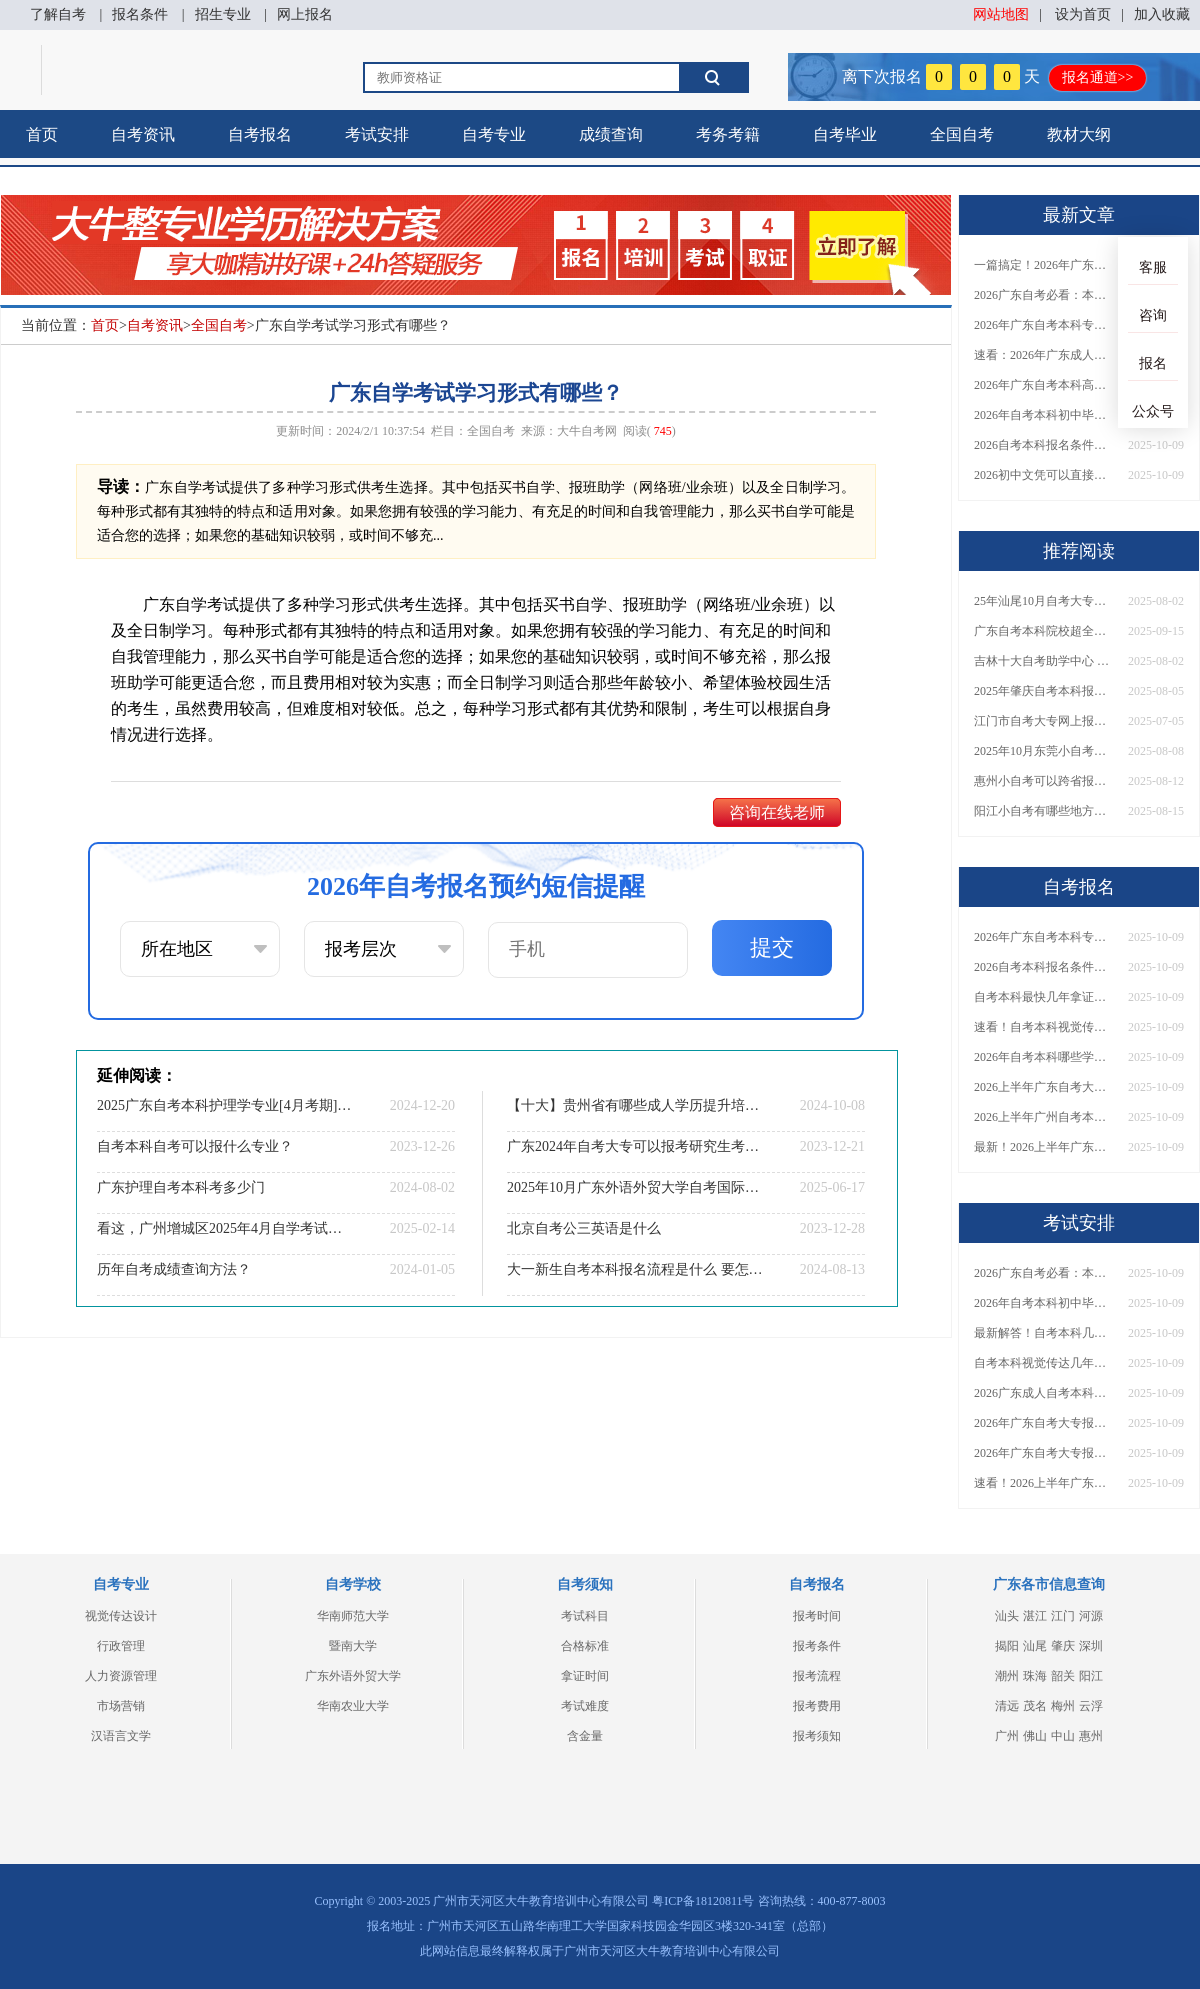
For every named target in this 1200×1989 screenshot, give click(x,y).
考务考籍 (728, 134)
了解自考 (58, 14)
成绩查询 (611, 134)
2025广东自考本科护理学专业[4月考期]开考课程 (225, 1105)
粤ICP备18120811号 (703, 1901)
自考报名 (260, 134)
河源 (1091, 1616)
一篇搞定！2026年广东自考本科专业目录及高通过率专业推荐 (1044, 265)
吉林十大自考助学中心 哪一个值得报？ (1044, 661)
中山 (1063, 1736)
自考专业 (494, 134)
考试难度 (585, 1706)
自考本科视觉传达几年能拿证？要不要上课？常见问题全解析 (1044, 1363)
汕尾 (1035, 1646)
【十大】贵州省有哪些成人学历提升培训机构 (635, 1105)
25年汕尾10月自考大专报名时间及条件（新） (1044, 601)
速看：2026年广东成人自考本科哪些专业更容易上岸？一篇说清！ (1044, 355)
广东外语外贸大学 (353, 1676)
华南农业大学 (353, 1706)
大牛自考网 (587, 431)
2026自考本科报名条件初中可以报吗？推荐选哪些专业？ (1044, 445)
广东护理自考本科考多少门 (181, 1187)
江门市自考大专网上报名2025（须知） (1044, 721)
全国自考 (962, 134)
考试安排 (377, 134)
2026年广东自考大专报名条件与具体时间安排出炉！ (1044, 1423)
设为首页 (1083, 14)
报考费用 (817, 1706)
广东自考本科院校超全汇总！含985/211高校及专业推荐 (1044, 631)
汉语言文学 (121, 1736)
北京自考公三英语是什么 (584, 1228)
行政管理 (121, 1646)
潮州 (1007, 1676)
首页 (42, 134)
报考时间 (817, 1616)
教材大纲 (1079, 134)
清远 (1007, 1706)
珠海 (1035, 1676)
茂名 (1035, 1706)
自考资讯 (143, 134)
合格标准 (585, 1646)
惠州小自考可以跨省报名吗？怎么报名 (1044, 781)
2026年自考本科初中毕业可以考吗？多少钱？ (1044, 415)
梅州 (1063, 1706)
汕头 (1007, 1616)
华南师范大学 (353, 1616)
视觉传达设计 (121, 1616)
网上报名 (305, 14)
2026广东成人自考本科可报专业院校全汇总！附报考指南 (1044, 1393)
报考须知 (817, 1736)
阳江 (1091, 1676)
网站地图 (1001, 14)
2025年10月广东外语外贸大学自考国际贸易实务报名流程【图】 (635, 1187)
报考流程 (817, 1676)
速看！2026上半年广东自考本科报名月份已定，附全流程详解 (1044, 1483)
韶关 (1063, 1676)
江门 (1063, 1616)
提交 (772, 947)
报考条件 (817, 1646)
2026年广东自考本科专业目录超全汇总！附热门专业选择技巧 (1044, 325)
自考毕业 (845, 134)
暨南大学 (353, 1646)
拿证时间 (585, 1676)
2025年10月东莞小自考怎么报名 (1044, 751)
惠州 (1091, 1736)
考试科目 (585, 1616)
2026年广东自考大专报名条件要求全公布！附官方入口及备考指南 (1044, 1453)
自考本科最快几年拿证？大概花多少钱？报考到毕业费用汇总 (1044, 997)
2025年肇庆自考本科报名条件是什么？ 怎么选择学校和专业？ (1044, 691)
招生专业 (223, 14)
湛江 (1035, 1616)
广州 (1007, 1736)
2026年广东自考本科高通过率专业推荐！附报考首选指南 (1044, 385)
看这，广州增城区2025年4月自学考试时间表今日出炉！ (225, 1228)
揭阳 (1007, 1646)
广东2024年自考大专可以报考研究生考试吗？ (635, 1146)
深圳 (1091, 1646)
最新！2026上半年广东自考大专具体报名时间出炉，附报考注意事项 (1044, 1147)
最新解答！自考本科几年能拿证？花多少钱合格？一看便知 (1044, 1333)
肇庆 (1063, 1646)
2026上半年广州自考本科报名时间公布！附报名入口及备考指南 (1044, 1117)
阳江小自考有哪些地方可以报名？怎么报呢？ (1044, 811)
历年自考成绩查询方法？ (174, 1269)
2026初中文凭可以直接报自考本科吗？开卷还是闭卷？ (1044, 475)
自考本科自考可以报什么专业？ (195, 1146)
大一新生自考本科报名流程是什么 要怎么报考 (635, 1269)
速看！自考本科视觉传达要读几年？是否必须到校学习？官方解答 (1044, 1027)
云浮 (1091, 1706)
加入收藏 (1162, 14)
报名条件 (140, 14)
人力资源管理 (121, 1676)
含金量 (585, 1736)
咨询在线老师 (777, 812)
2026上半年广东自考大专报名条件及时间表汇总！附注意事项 (1044, 1087)
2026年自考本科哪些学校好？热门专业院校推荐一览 (1044, 1057)
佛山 (1035, 1736)
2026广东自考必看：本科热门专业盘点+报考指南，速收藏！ (1044, 295)
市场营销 (121, 1706)
